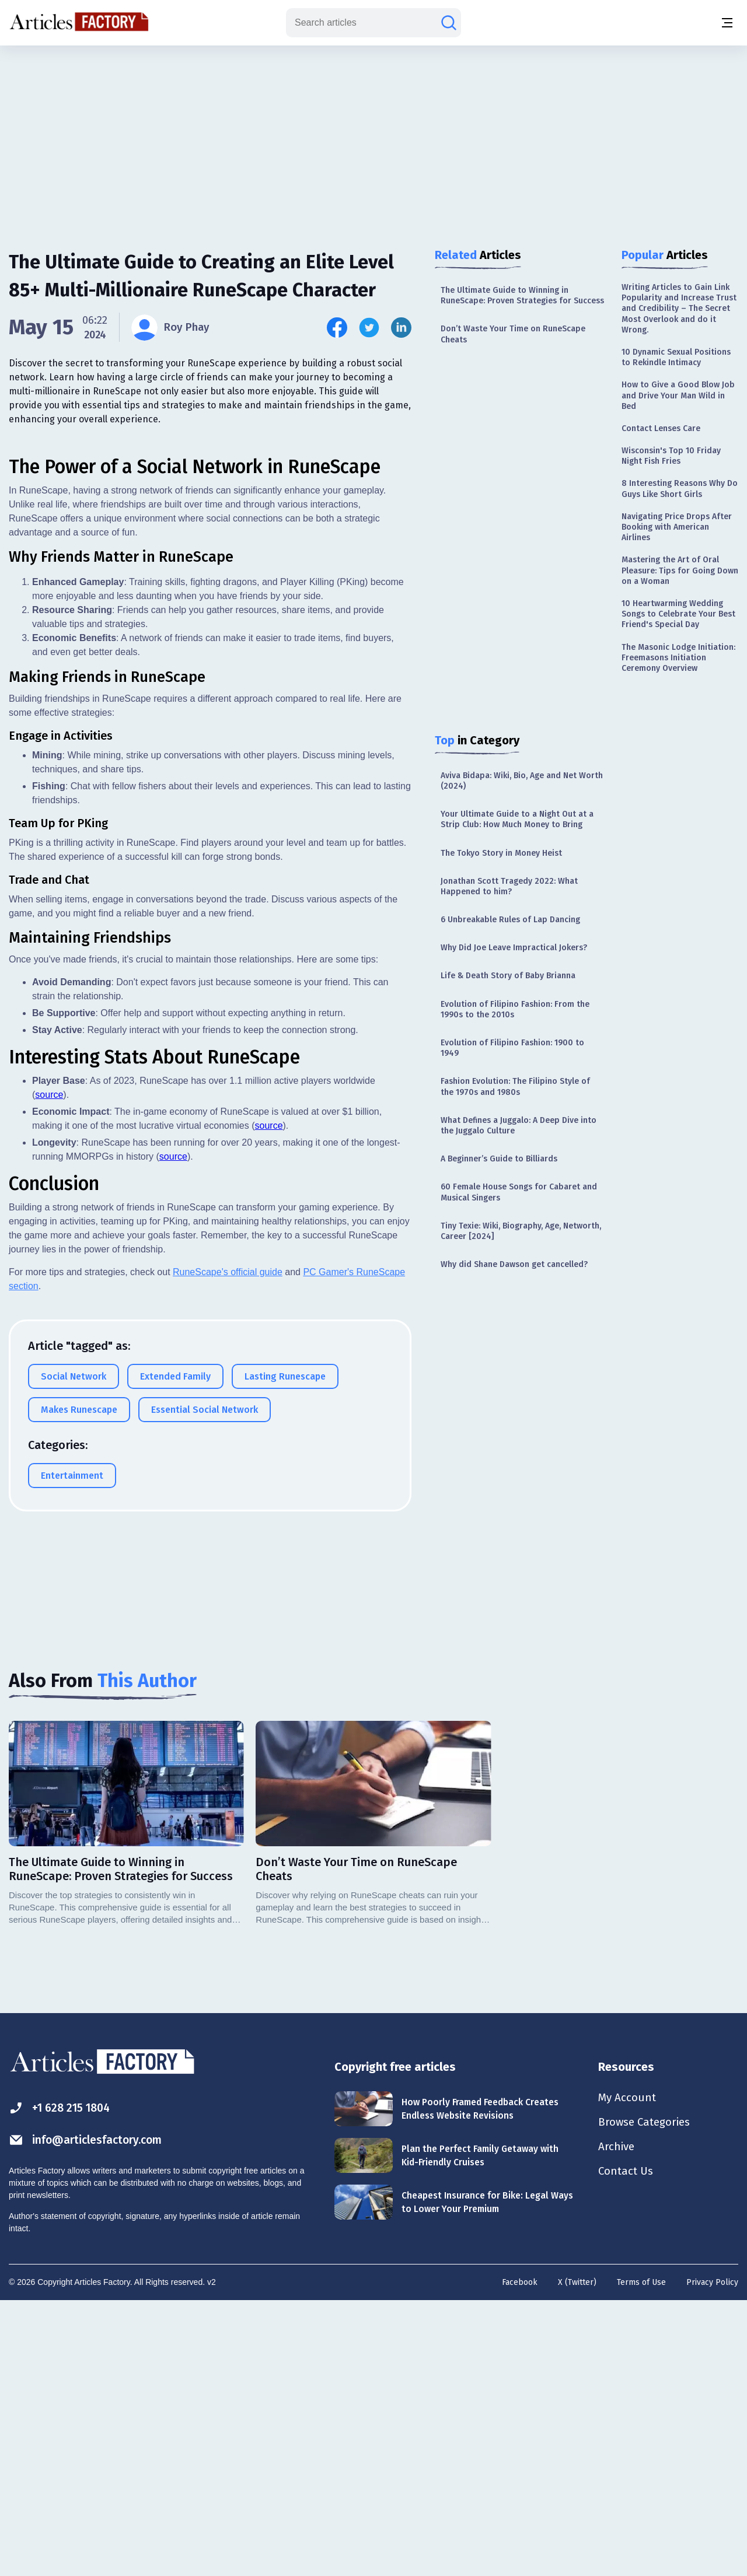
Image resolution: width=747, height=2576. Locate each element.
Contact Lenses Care (661, 428)
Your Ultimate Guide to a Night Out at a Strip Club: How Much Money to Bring (517, 819)
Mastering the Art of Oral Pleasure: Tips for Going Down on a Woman (680, 570)
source (49, 1497)
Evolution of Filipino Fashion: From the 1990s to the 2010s (515, 1009)
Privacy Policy (712, 2556)
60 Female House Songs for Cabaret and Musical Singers (519, 1192)
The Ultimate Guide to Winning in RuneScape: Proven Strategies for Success (522, 295)
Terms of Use (641, 2556)
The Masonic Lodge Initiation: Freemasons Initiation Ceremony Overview (678, 657)
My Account (628, 2372)
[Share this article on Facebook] (337, 327)
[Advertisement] (373, 137)
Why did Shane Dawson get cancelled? (514, 1264)
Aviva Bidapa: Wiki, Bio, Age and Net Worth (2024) (522, 781)
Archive (617, 2423)
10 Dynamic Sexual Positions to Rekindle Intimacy (676, 357)
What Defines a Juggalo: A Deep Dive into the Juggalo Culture (518, 1125)
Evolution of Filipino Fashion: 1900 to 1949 (512, 1048)
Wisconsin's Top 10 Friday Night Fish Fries (671, 456)
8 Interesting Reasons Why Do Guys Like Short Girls (680, 488)
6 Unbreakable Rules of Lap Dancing (510, 920)
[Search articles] (449, 22)
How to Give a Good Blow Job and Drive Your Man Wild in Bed (678, 395)
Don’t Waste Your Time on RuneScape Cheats (513, 334)
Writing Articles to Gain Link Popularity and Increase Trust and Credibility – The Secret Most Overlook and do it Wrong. (679, 308)
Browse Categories (647, 2397)
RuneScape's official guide (227, 1674)
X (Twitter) (577, 2556)
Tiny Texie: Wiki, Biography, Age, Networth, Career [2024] (521, 1231)
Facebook (519, 2556)
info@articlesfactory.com (89, 2413)
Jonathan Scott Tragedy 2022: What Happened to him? (509, 886)
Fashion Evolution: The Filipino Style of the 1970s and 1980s (515, 1086)
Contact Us (627, 2449)
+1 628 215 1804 (62, 2381)
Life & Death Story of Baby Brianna (508, 976)
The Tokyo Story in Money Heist (501, 853)
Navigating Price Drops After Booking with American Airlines (677, 527)
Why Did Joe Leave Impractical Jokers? (514, 948)
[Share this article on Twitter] (369, 327)
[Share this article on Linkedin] (401, 327)
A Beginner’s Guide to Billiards (499, 1159)
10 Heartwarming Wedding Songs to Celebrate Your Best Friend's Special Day (678, 613)
